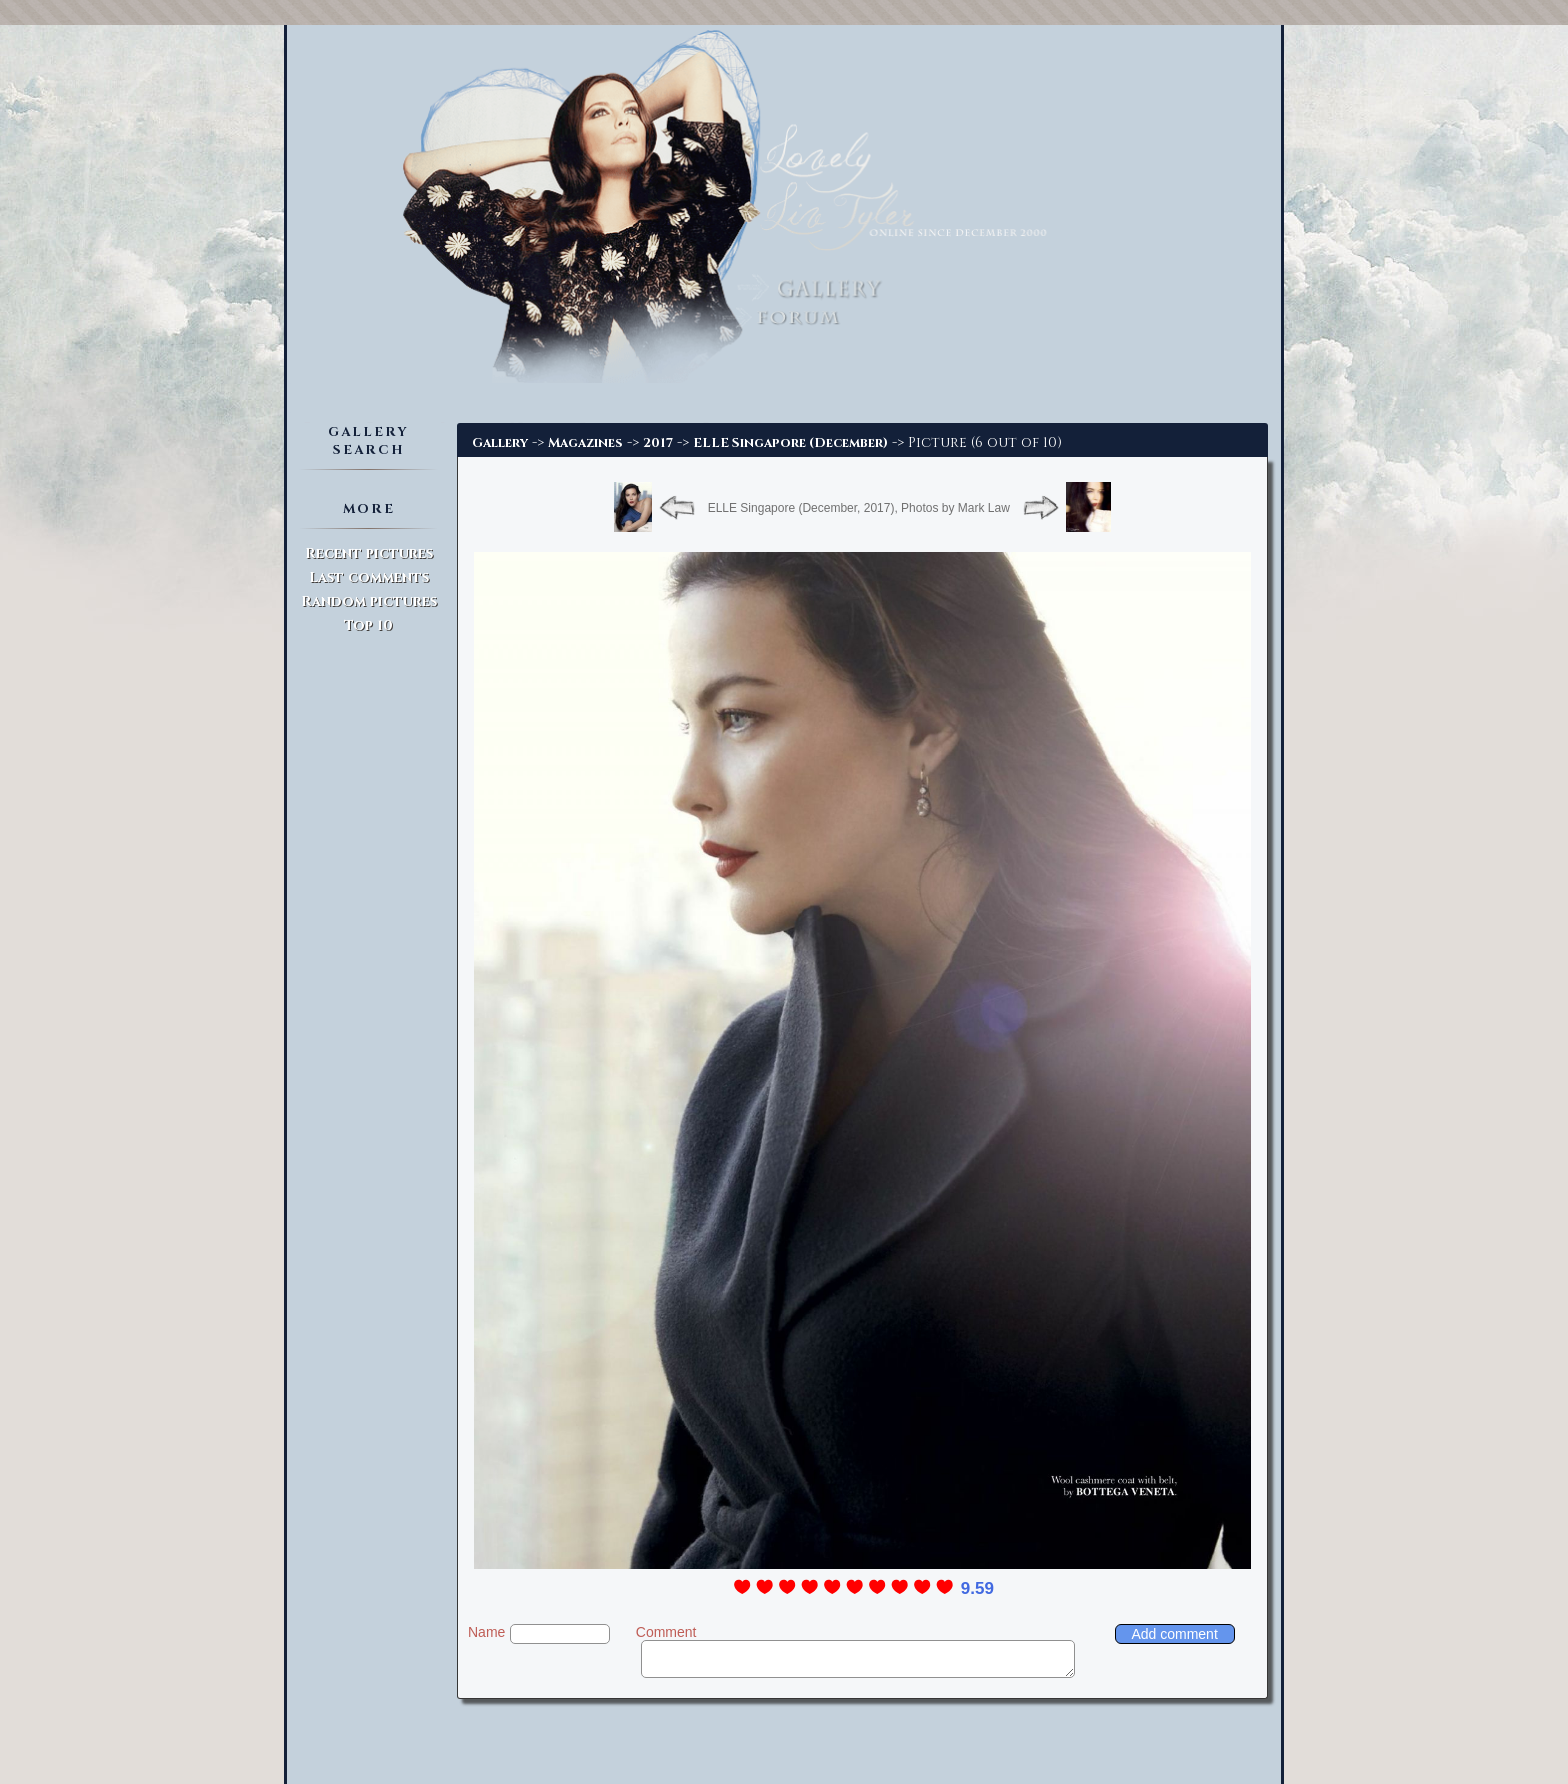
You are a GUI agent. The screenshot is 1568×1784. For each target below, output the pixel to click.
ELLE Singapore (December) (790, 443)
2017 (658, 443)
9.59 (977, 1588)
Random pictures (369, 601)
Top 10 (368, 625)
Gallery (500, 443)
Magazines (585, 443)
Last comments (369, 577)
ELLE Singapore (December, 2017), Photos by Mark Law (859, 508)
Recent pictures (369, 553)
